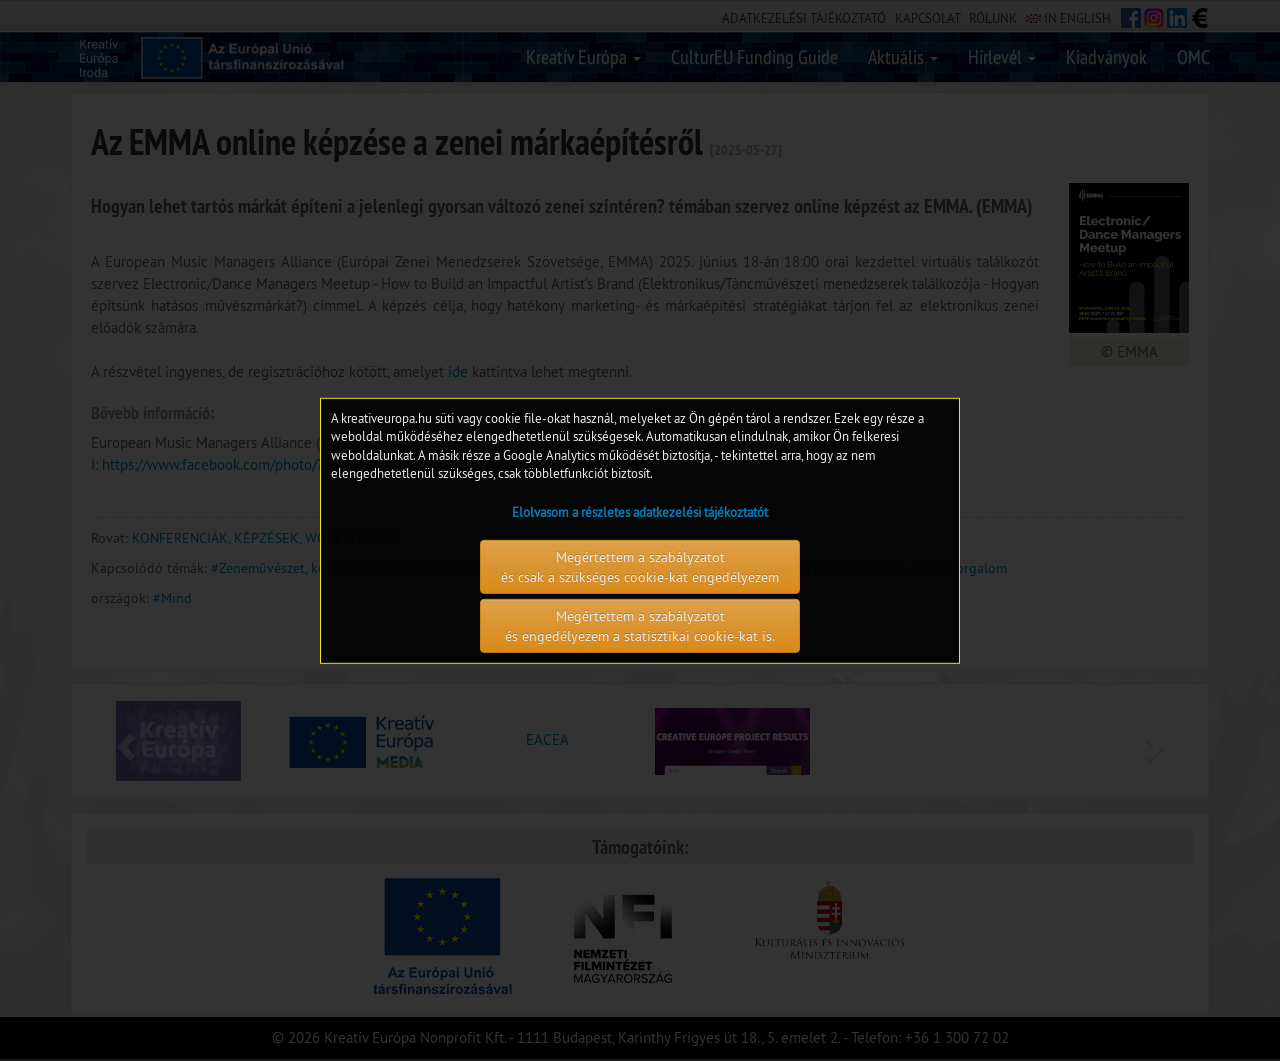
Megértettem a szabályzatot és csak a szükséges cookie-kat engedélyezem (640, 567)
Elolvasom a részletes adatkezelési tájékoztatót (640, 512)
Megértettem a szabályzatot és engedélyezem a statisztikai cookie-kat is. (640, 626)
